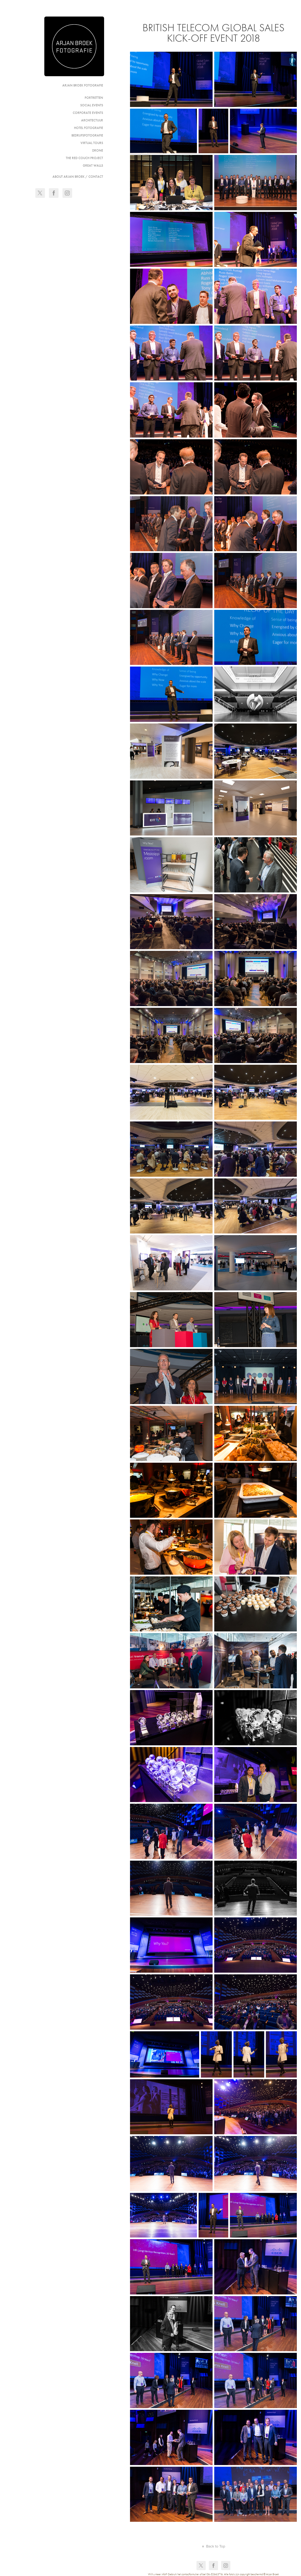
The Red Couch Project (84, 158)
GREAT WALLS (93, 165)
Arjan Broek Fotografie (82, 85)
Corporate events (88, 113)
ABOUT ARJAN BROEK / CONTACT (77, 177)
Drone (97, 150)
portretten (94, 98)
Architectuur (92, 120)
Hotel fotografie (88, 128)
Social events (91, 105)
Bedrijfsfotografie (87, 135)
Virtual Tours (91, 143)
